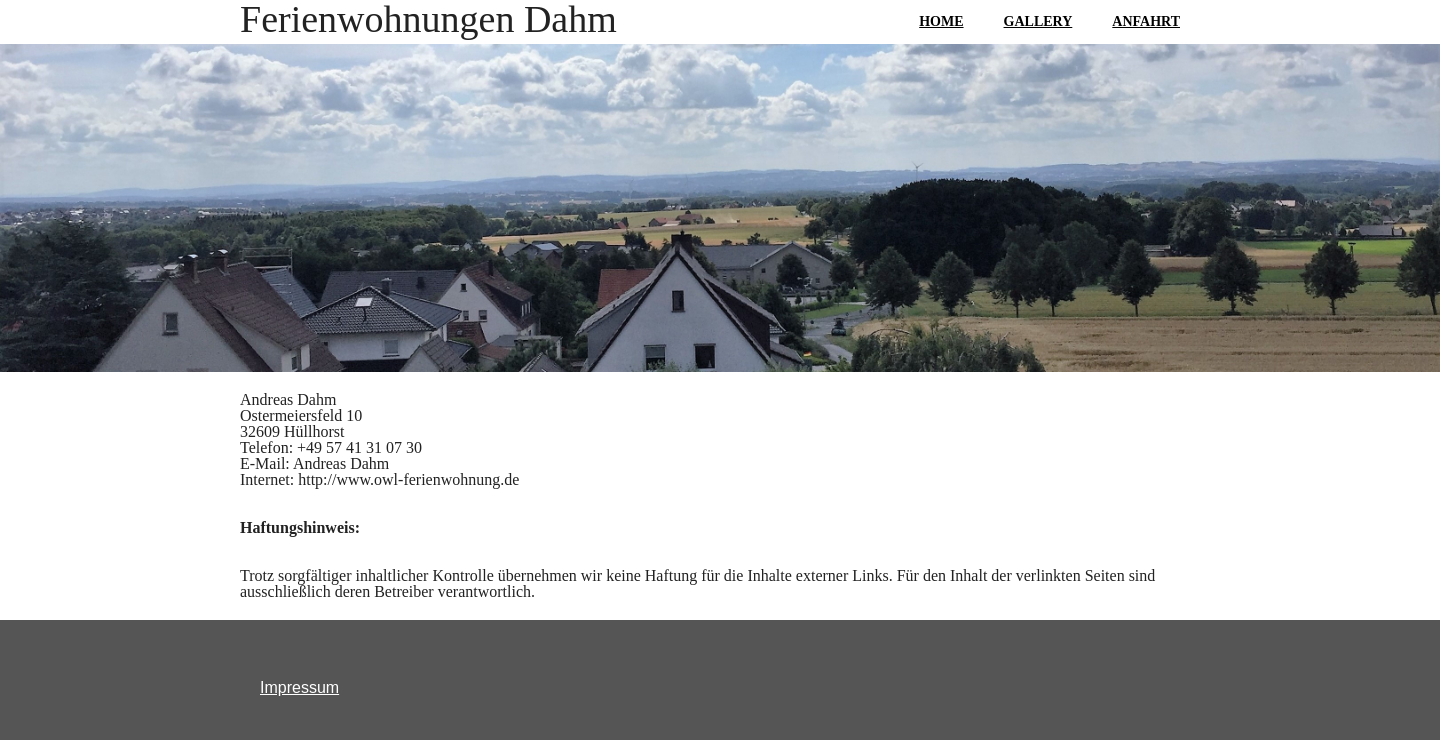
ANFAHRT (1146, 21)
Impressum (299, 687)
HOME (941, 21)
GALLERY (1038, 21)
